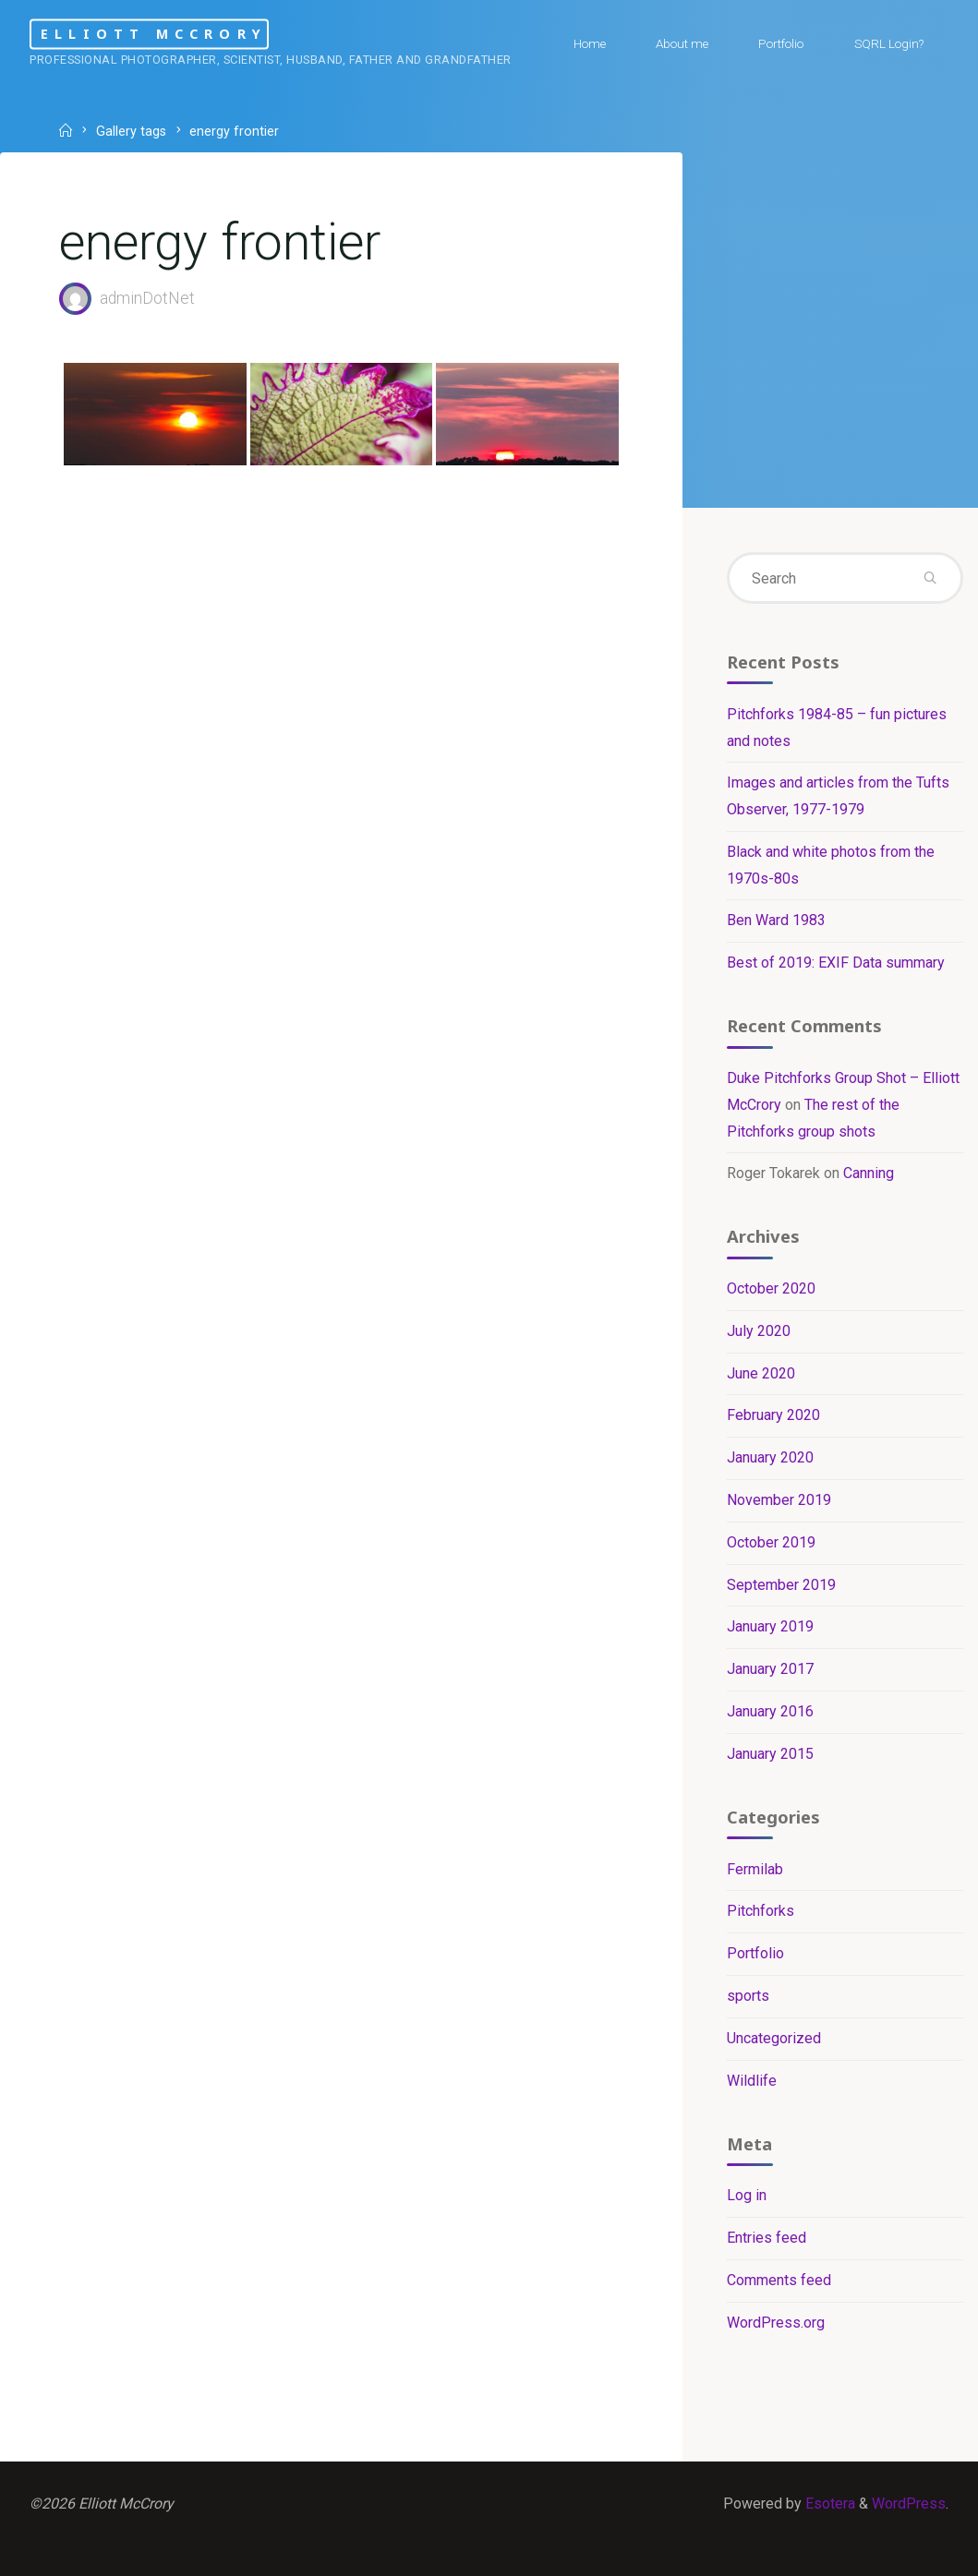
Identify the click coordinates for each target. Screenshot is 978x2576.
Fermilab (755, 1869)
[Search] (930, 578)
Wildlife (752, 2080)
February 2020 (773, 1415)
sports (748, 1995)
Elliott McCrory (154, 33)
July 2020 (759, 1331)
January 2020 (770, 1457)
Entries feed (766, 2237)
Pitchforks (760, 1911)
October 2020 (771, 1288)
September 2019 (781, 1585)
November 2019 (779, 1500)
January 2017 (770, 1669)
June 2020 (761, 1373)
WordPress (909, 2503)
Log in (747, 2195)
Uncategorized (774, 2038)
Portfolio (755, 1953)
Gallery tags (131, 132)
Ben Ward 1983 (776, 920)
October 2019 (771, 1542)
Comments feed (779, 2280)
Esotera (828, 2503)
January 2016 (770, 1711)
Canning (868, 1173)
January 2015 (770, 1754)
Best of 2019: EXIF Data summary (836, 962)
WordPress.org (776, 2322)
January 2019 (770, 1626)
